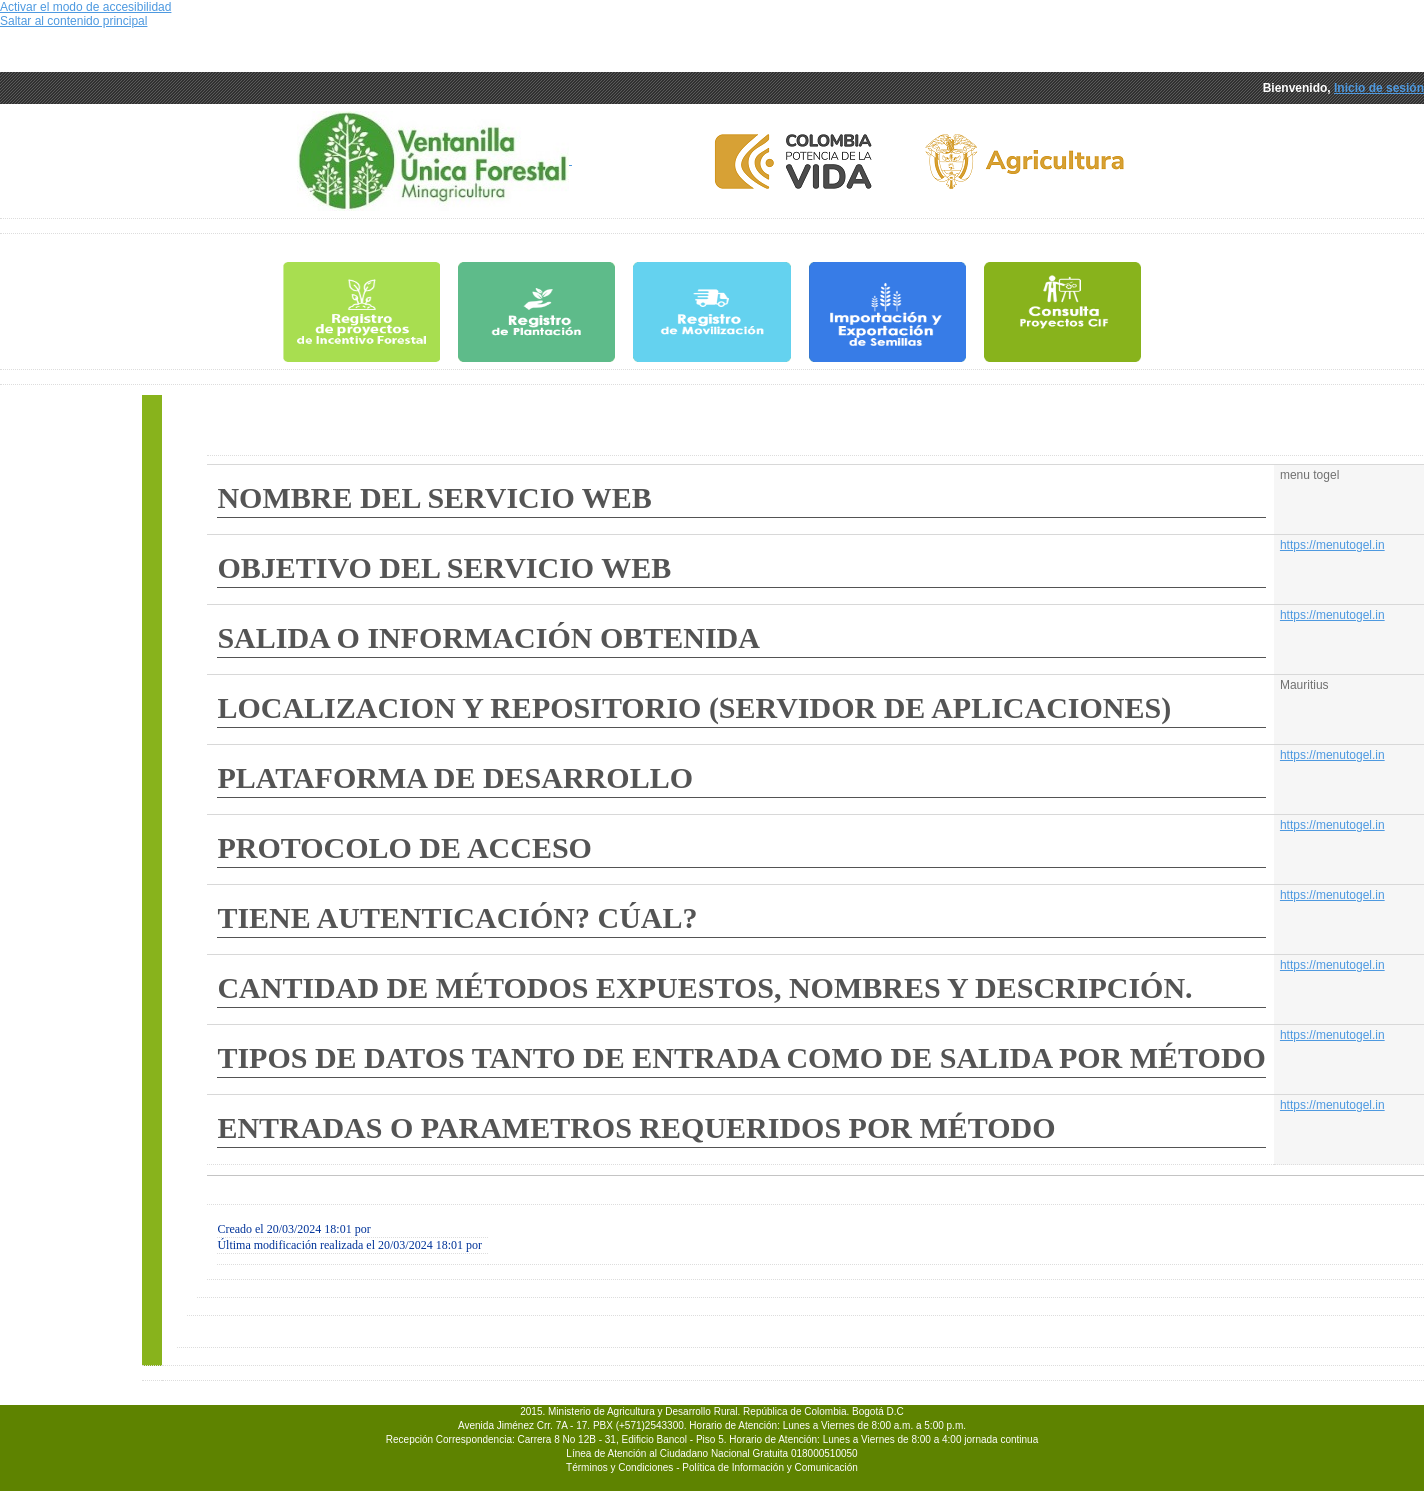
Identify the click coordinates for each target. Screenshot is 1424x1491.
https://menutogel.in (1332, 545)
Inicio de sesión (1379, 88)
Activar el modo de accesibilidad (85, 7)
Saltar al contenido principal (73, 21)
